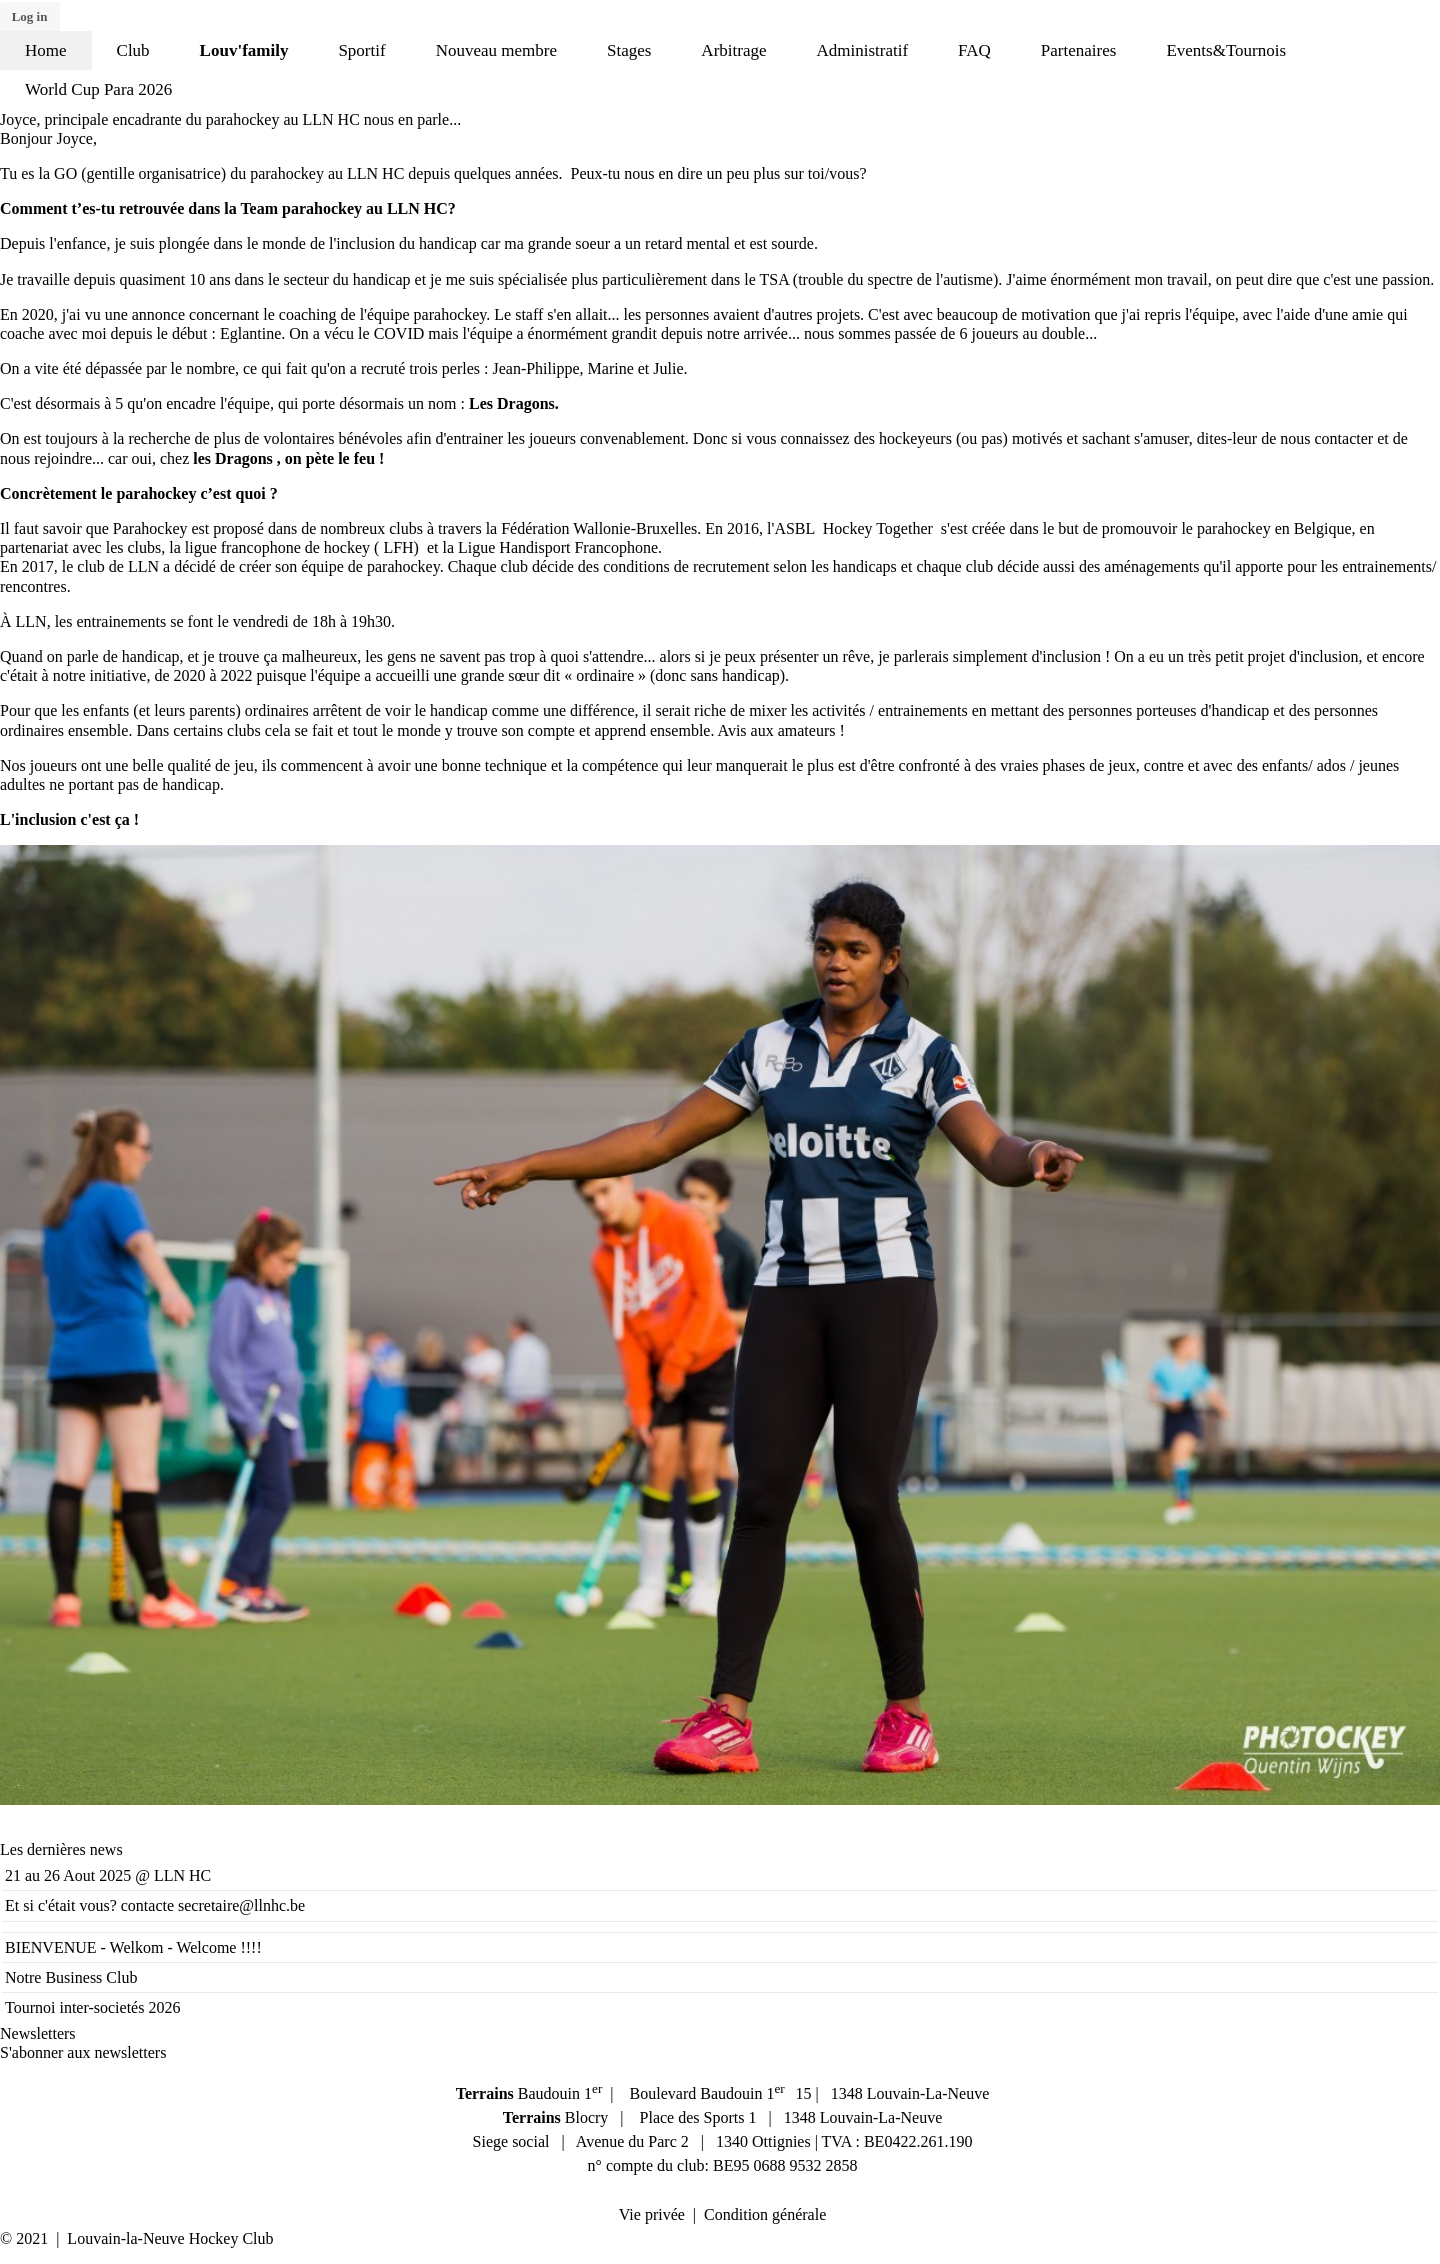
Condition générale (765, 2214)
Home (46, 50)
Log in (30, 16)
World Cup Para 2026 (98, 89)
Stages (629, 50)
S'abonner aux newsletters (83, 2052)
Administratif (863, 50)
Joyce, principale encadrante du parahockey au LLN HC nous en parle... (230, 119)
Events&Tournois (1226, 50)
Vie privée (654, 2214)
